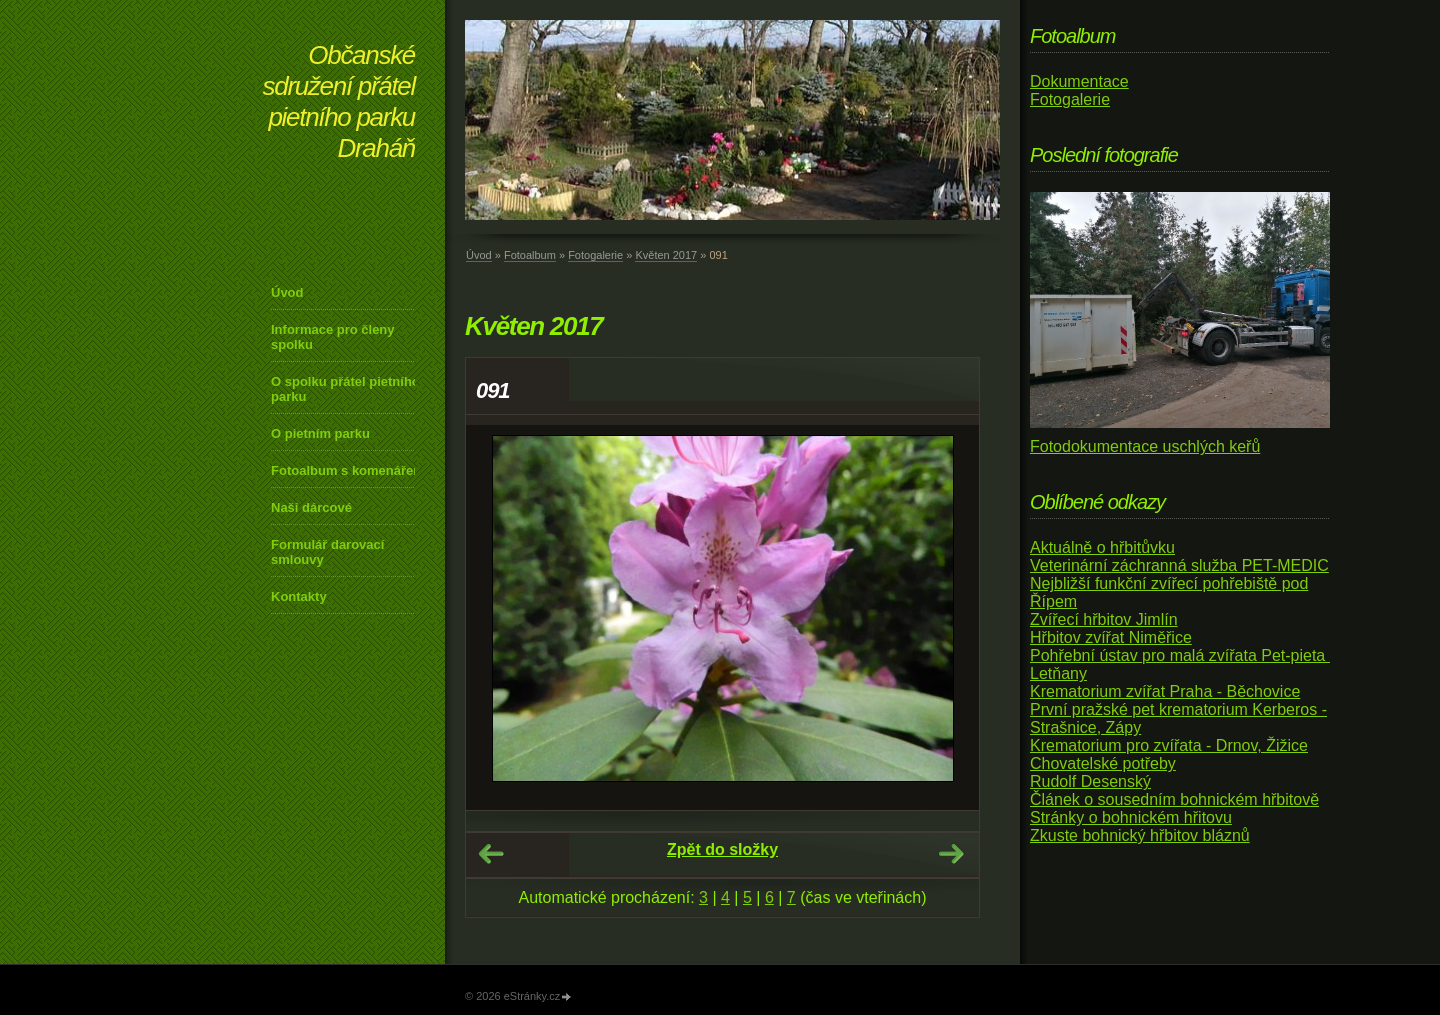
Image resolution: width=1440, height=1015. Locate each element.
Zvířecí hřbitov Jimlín (1104, 619)
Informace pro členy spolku (333, 337)
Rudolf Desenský (1090, 781)
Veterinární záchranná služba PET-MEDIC (1179, 565)
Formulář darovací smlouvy (327, 552)
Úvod (287, 292)
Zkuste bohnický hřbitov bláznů (1140, 835)
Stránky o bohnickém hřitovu (1131, 817)
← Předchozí (491, 854)
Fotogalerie (595, 255)
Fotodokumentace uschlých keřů (1145, 446)
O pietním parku (320, 433)
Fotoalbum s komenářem (348, 470)
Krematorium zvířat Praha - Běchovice (1165, 691)
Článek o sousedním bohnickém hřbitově (1174, 799)
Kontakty (299, 596)
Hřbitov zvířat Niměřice (1111, 637)
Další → (951, 854)
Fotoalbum (530, 255)
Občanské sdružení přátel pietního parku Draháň (339, 101)
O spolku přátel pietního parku (345, 389)
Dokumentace (1079, 81)
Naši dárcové (311, 507)
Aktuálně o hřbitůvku (1102, 547)
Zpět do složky (722, 849)
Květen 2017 (666, 255)
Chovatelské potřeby (1103, 763)
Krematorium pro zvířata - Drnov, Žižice (1169, 745)
